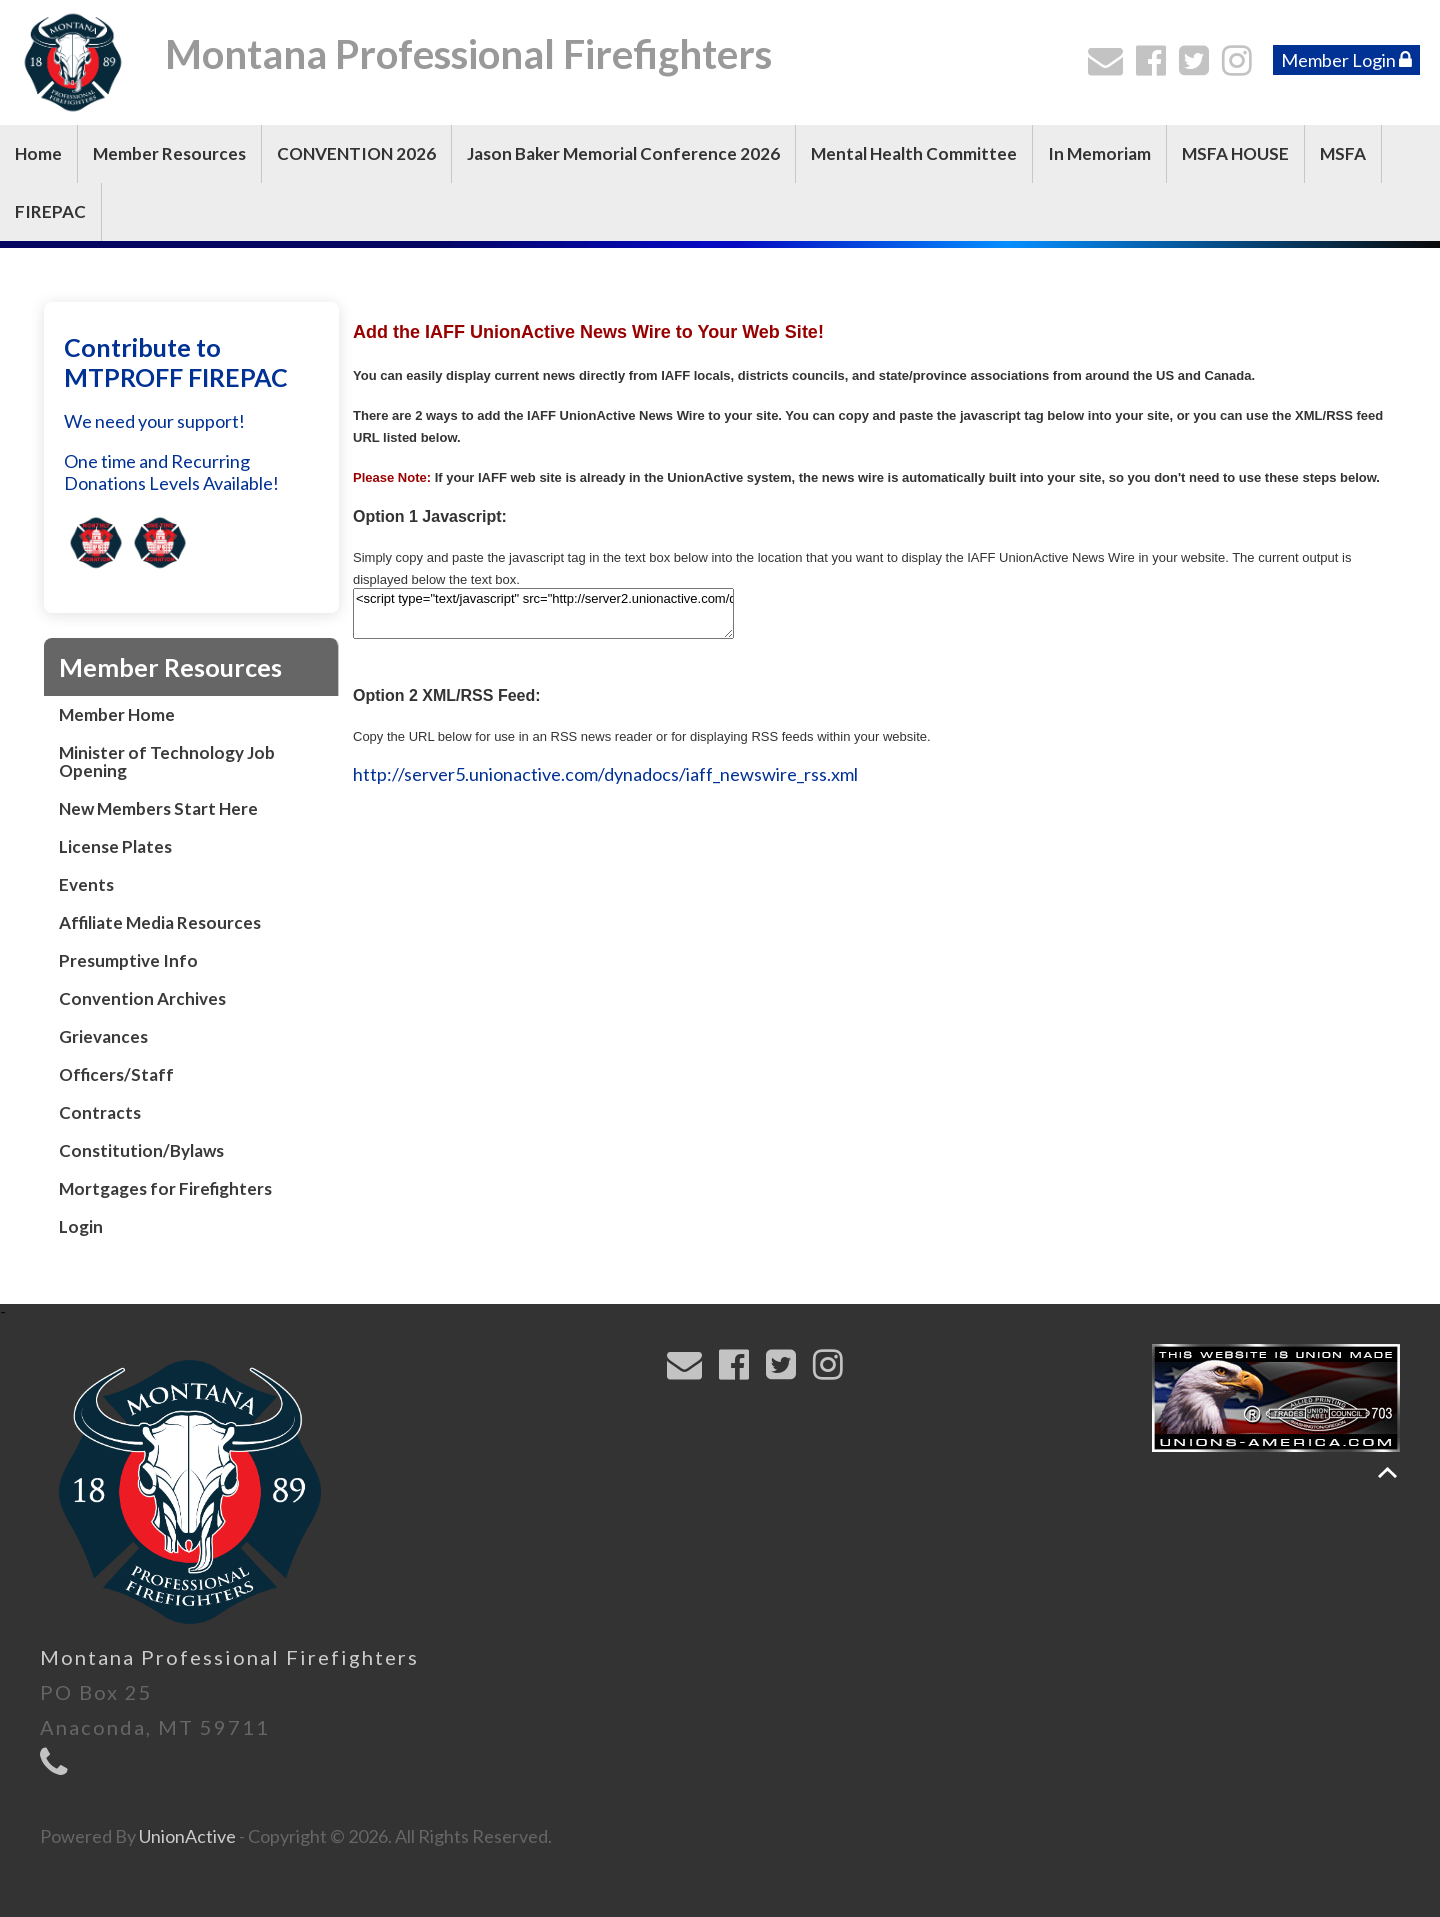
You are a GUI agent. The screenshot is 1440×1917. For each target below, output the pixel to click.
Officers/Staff (116, 1074)
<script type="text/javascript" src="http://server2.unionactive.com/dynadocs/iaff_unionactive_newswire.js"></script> (543, 613)
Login (81, 1226)
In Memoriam (1099, 153)
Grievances (103, 1036)
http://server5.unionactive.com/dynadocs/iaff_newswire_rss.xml (605, 774)
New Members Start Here (158, 808)
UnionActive (187, 1836)
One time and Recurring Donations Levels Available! (171, 472)
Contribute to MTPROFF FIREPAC (176, 362)
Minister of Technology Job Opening (167, 761)
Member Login (1346, 60)
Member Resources (169, 153)
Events (86, 884)
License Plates (115, 846)
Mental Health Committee (914, 153)
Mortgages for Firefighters (165, 1188)
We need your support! (154, 421)
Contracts (100, 1112)
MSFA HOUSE (1235, 153)
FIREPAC (50, 211)
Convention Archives (142, 998)
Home (38, 153)
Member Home (117, 714)
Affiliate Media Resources (160, 922)
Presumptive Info (128, 960)
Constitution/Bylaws (141, 1150)
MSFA (1343, 153)
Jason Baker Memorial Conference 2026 (623, 153)
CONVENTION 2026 (356, 153)
